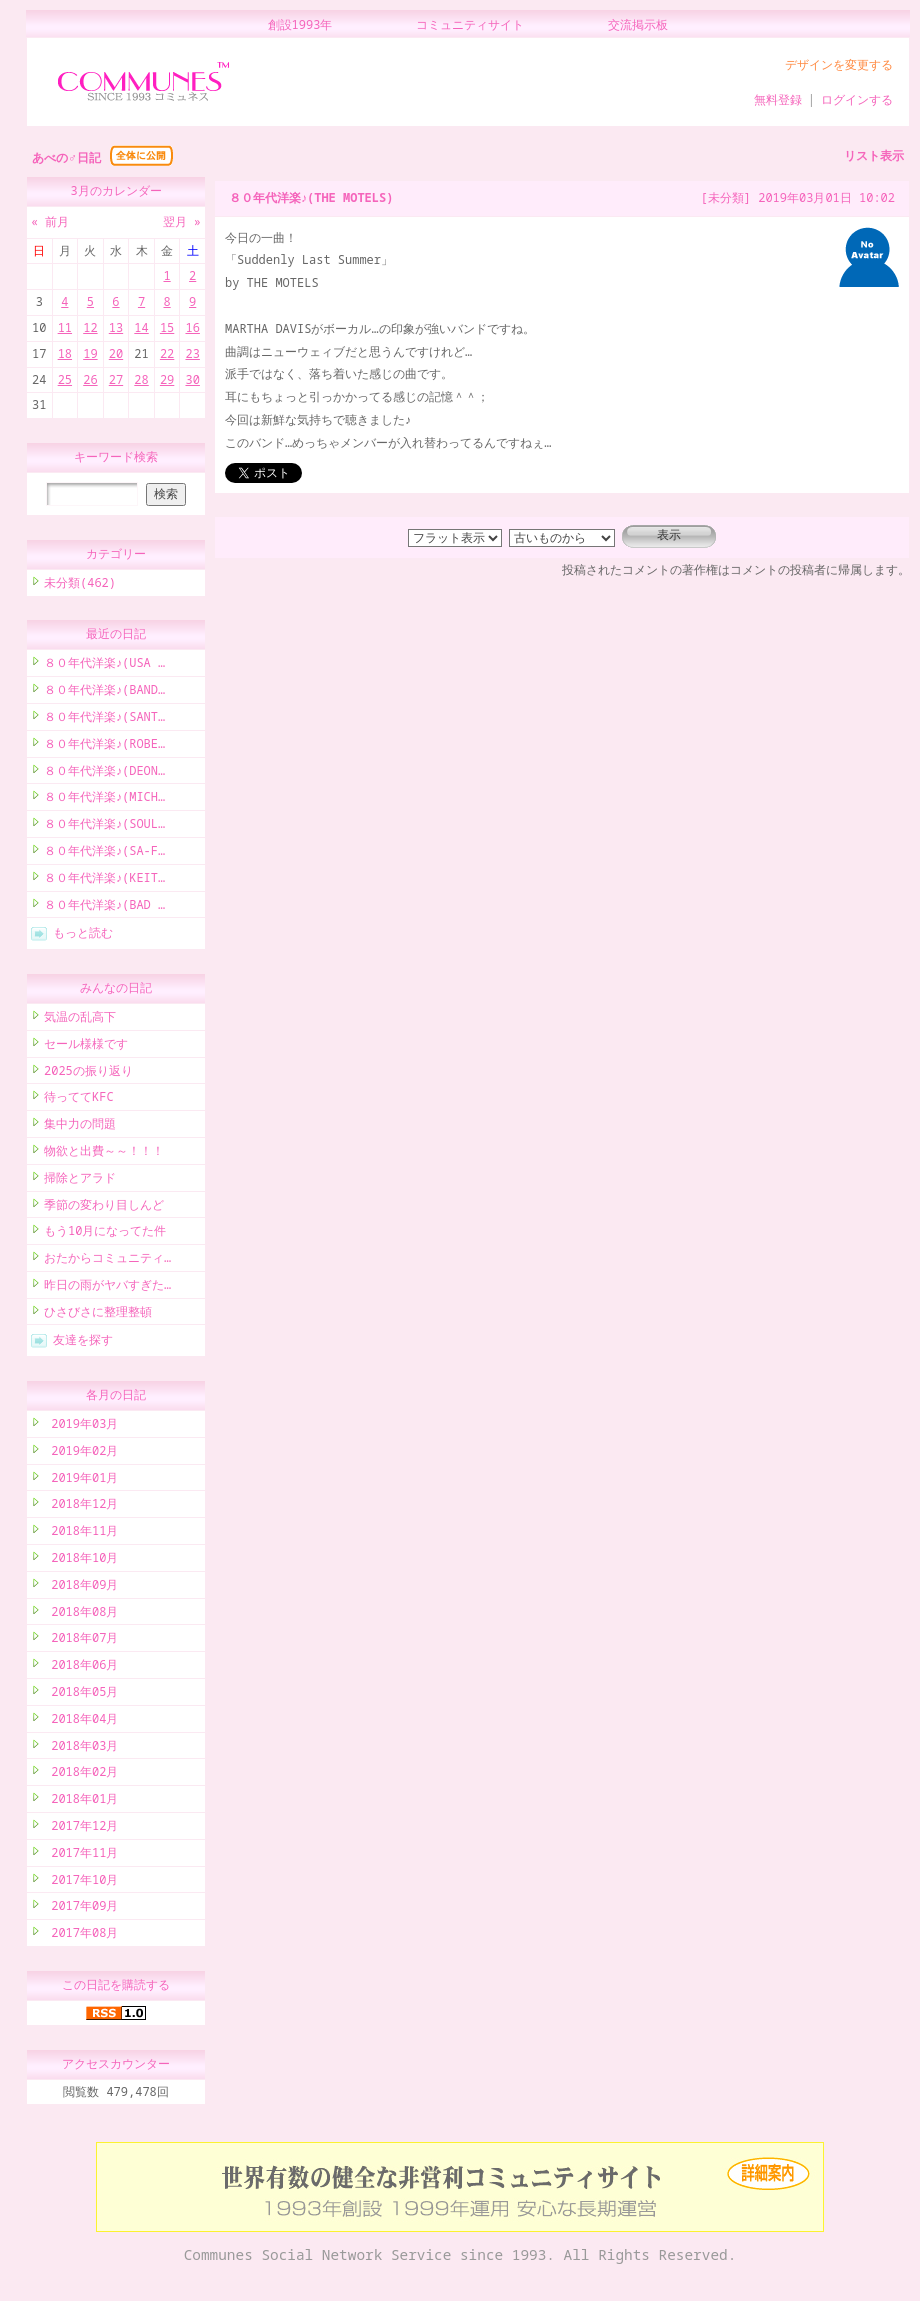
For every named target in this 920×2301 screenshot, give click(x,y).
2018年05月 (81, 1694)
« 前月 (50, 221)
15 (167, 327)
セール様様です (86, 1046)
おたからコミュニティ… (107, 1260)
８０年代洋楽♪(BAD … (104, 907)
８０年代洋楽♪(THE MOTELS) (311, 197)
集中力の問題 (80, 1126)
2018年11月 (81, 1533)
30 (192, 379)
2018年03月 (81, 1748)
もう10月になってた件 (105, 1233)
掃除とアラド (80, 1180)
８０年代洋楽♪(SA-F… (104, 853)
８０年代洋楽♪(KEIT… (104, 880)
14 (141, 327)
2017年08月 (81, 1935)
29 (167, 379)
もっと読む (83, 935)
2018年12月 (81, 1506)
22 (167, 353)
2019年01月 (81, 1480)
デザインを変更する (839, 64)
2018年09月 (81, 1587)
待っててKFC (79, 1099)
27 (116, 379)
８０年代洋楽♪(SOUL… (104, 826)
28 (141, 379)
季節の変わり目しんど (104, 1207)
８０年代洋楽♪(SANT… (104, 719)
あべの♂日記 (66, 157)
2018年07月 (81, 1640)
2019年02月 (81, 1453)
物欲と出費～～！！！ (104, 1153)
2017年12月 (81, 1828)
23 (192, 353)
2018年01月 (81, 1801)
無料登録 (778, 99)
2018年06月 (81, 1667)
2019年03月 (81, 1426)
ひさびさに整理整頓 (98, 1314)
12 (90, 327)
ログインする (857, 99)
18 (65, 353)
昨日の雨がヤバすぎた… (107, 1287)
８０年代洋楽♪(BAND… (104, 692)
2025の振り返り (88, 1073)
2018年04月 (81, 1721)
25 (65, 379)
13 (116, 327)
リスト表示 (874, 155)
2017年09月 (81, 1908)
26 (90, 379)
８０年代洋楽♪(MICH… (104, 799)
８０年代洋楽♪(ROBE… (104, 746)
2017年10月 (81, 1882)
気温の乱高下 (80, 1019)
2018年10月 (81, 1560)
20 (116, 353)
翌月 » (182, 221)
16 (192, 327)
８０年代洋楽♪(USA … (104, 665)
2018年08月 (81, 1614)
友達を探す (83, 1342)
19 (90, 353)
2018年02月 (81, 1774)
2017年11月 (81, 1855)
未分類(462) (80, 585)
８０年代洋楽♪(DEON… (104, 773)
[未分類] (726, 197)
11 (65, 327)
